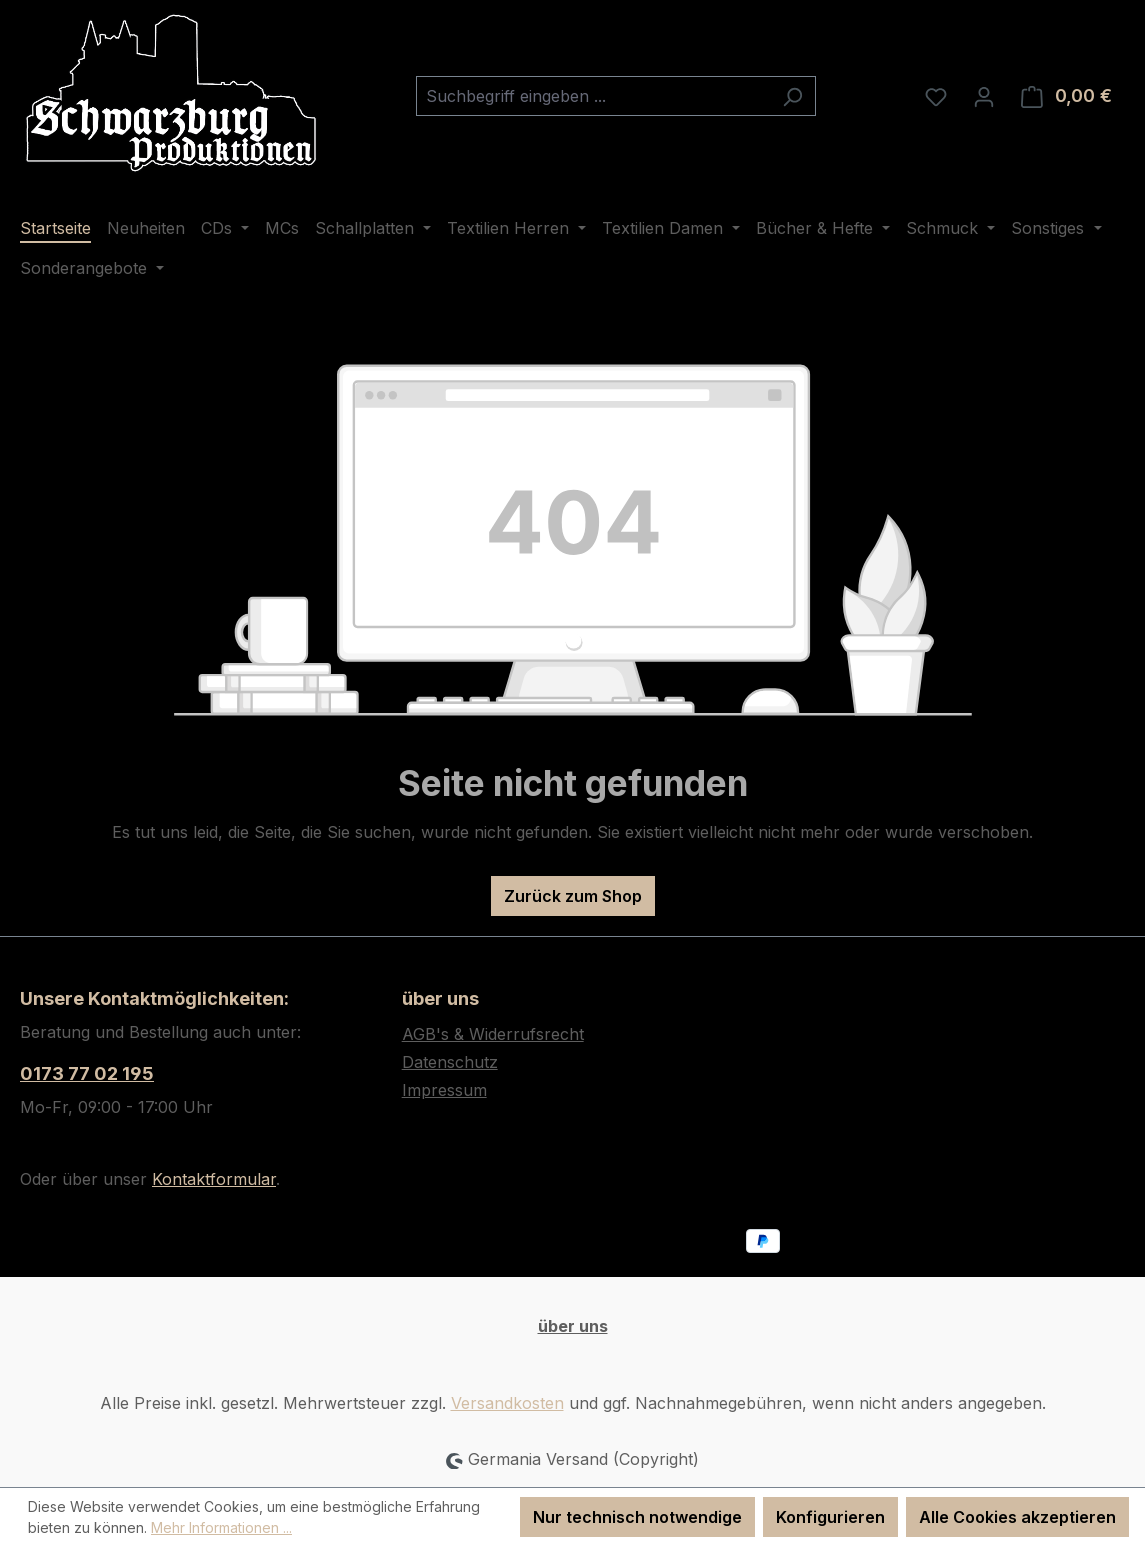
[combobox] (593, 96)
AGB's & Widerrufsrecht (493, 1034)
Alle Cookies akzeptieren (1017, 1517)
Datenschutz (450, 1062)
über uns (573, 1326)
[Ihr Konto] (984, 96)
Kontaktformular (214, 1179)
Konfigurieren (830, 1517)
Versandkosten (507, 1403)
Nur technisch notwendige (637, 1517)
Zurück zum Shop (573, 896)
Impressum (444, 1090)
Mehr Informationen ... (221, 1527)
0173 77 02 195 (87, 1073)
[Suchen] (792, 96)
